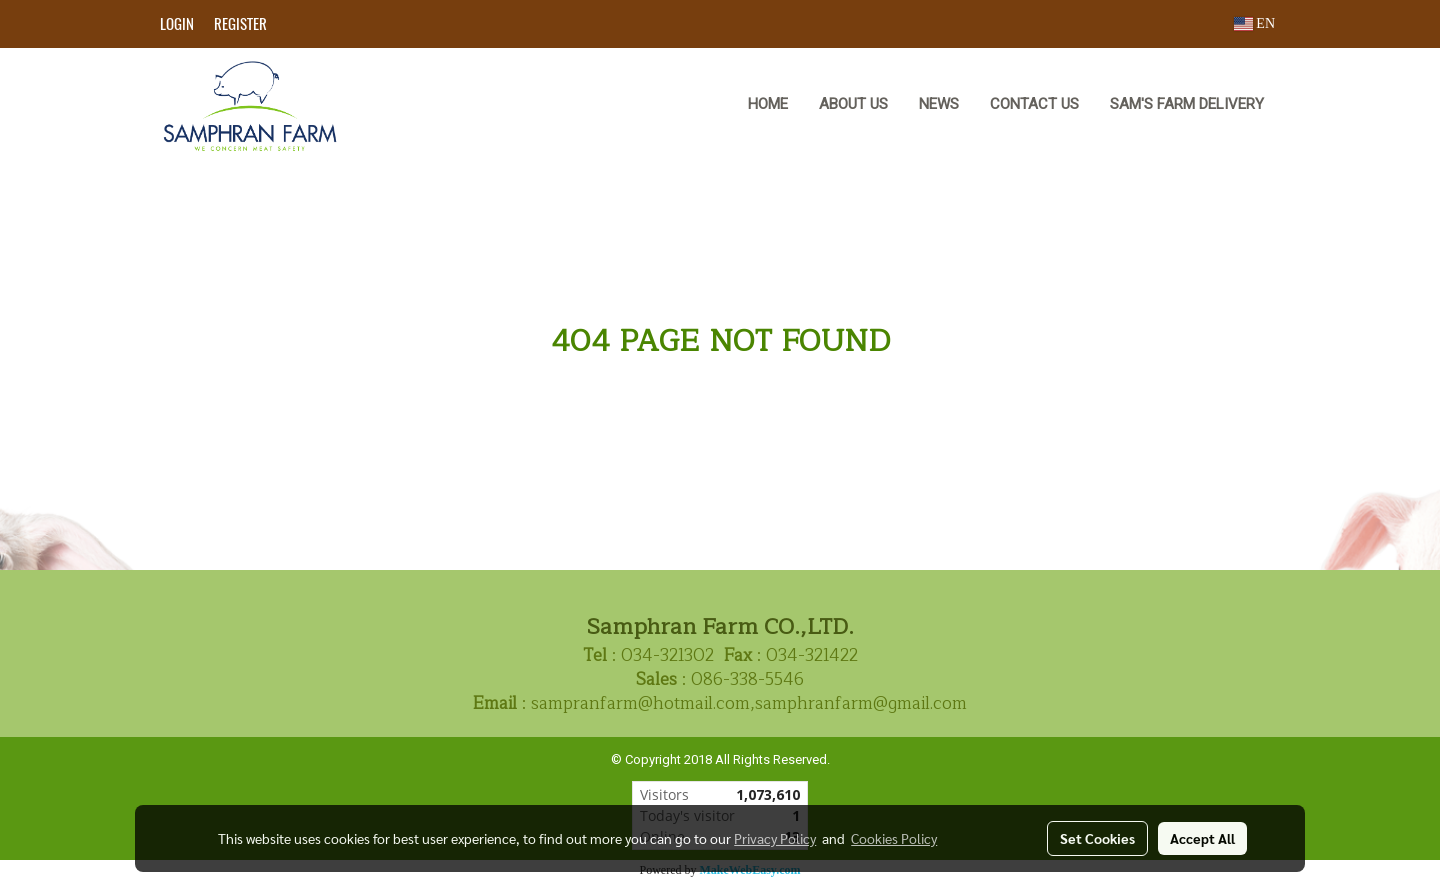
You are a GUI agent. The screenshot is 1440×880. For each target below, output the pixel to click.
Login (177, 24)
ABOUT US (853, 104)
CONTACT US (1034, 104)
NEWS (939, 104)
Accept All (1202, 838)
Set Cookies (1097, 838)
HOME (768, 104)
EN (1254, 23)
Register (240, 24)
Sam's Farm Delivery (1187, 104)
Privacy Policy (775, 838)
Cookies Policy (894, 838)
